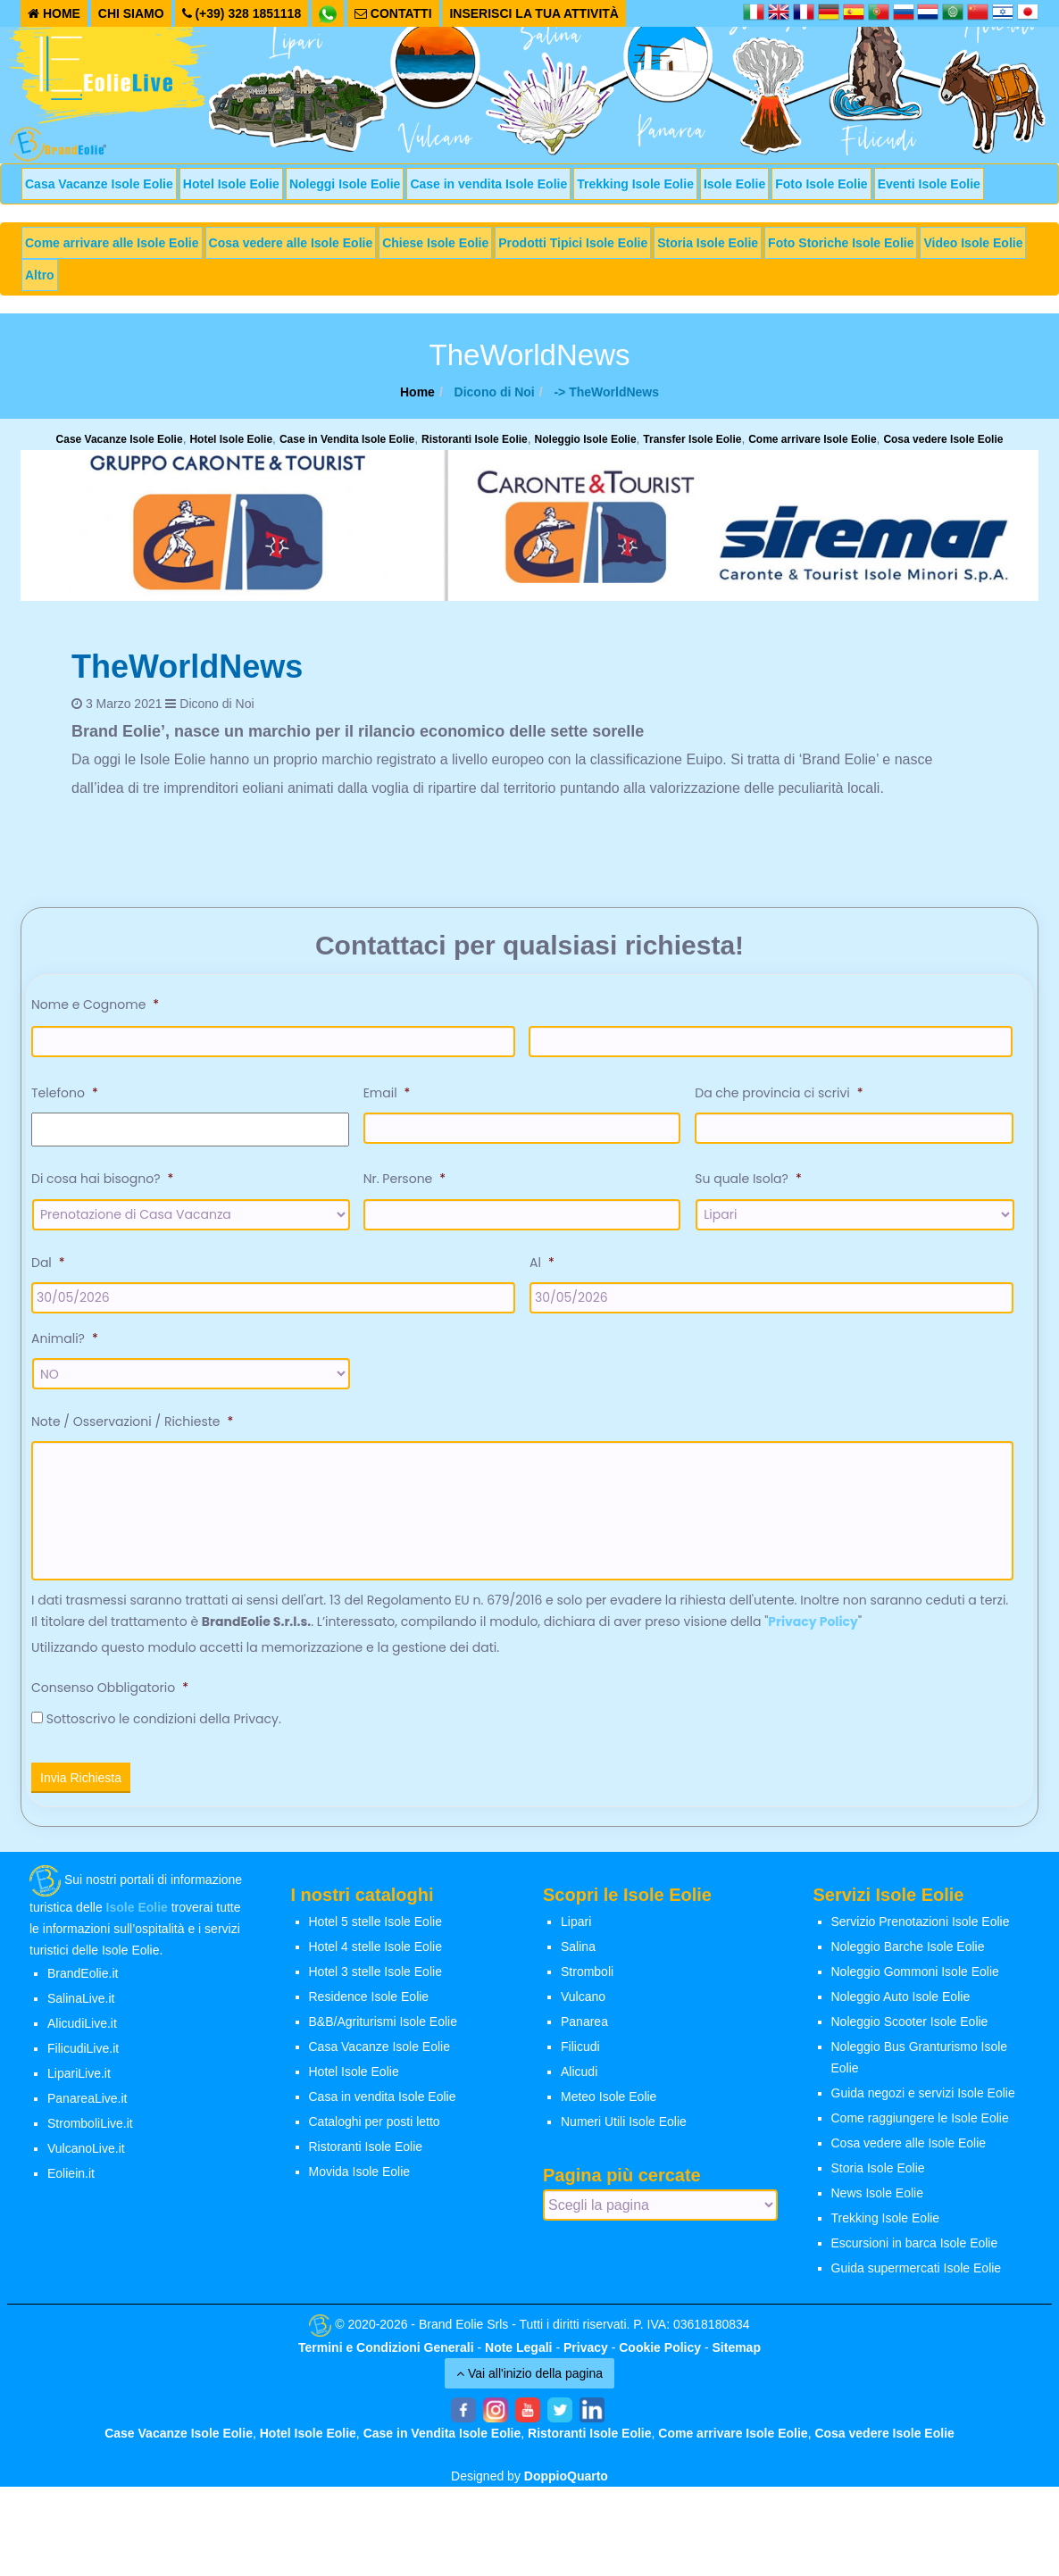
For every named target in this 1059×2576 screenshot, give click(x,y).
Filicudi (580, 2050)
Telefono (64, 1093)
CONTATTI (393, 13)
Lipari (576, 1925)
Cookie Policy (660, 2351)
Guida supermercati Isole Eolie (916, 2271)
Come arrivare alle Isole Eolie (112, 243)
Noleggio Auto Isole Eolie (901, 2000)
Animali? (64, 1338)
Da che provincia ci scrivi (779, 1093)
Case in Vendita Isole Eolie (346, 439)
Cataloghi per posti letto (374, 2125)
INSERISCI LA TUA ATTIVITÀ (534, 13)
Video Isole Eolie (972, 243)
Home (417, 392)
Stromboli (587, 1975)
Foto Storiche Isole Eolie (840, 243)
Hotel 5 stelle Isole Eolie (375, 1925)
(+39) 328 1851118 (242, 13)
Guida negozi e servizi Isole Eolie (923, 2096)
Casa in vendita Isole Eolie (382, 2100)
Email (387, 1093)
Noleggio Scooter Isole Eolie (909, 2025)
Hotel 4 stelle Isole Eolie (375, 1950)
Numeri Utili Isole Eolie (624, 2125)
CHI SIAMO (131, 13)
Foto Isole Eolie (821, 184)
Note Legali (518, 2351)
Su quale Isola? (748, 1179)
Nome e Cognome (95, 1004)
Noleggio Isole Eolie (586, 439)
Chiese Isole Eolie (435, 243)
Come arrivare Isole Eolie (812, 439)
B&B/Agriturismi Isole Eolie (383, 2025)
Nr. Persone (404, 1179)
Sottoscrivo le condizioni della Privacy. (163, 1721)
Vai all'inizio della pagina (529, 2377)
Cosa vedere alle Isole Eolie (291, 243)
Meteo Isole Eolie (608, 2100)
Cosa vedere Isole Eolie (943, 439)
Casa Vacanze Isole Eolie (99, 184)
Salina (578, 1950)
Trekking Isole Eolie (635, 184)
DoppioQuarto (566, 2479)
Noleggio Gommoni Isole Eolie (915, 1975)
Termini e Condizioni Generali (386, 2351)
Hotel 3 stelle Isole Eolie (375, 1975)
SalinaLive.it (81, 2002)
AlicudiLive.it (82, 2027)
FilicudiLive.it (83, 2052)
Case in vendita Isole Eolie (488, 184)
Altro (39, 275)
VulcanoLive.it (86, 2152)
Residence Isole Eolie (369, 2000)
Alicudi (579, 2075)
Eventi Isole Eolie (929, 184)
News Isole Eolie (877, 2196)
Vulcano (583, 2000)
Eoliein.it (71, 2177)
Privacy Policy (813, 1625)
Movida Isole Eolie (360, 2175)
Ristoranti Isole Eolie (474, 439)
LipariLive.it (79, 2077)
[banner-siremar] (529, 524)
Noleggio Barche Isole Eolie (908, 1950)
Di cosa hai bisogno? (102, 1179)
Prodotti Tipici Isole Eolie (572, 243)
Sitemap (737, 2351)
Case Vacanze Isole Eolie (119, 439)
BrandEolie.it (82, 1977)
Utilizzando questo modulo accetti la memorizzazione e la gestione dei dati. (265, 1651)
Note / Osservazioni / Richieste (132, 1421)
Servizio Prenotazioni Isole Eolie (920, 1925)
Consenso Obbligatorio (109, 1691)
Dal (48, 1263)
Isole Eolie (734, 184)
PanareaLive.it (87, 2102)
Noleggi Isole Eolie (344, 184)
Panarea (584, 2025)
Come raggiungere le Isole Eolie (920, 2121)
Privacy (585, 2351)
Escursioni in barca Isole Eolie (914, 2246)
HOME (54, 13)
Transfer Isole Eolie (692, 439)
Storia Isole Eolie (707, 243)
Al (542, 1263)
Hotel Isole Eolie (231, 184)
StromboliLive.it (90, 2127)
